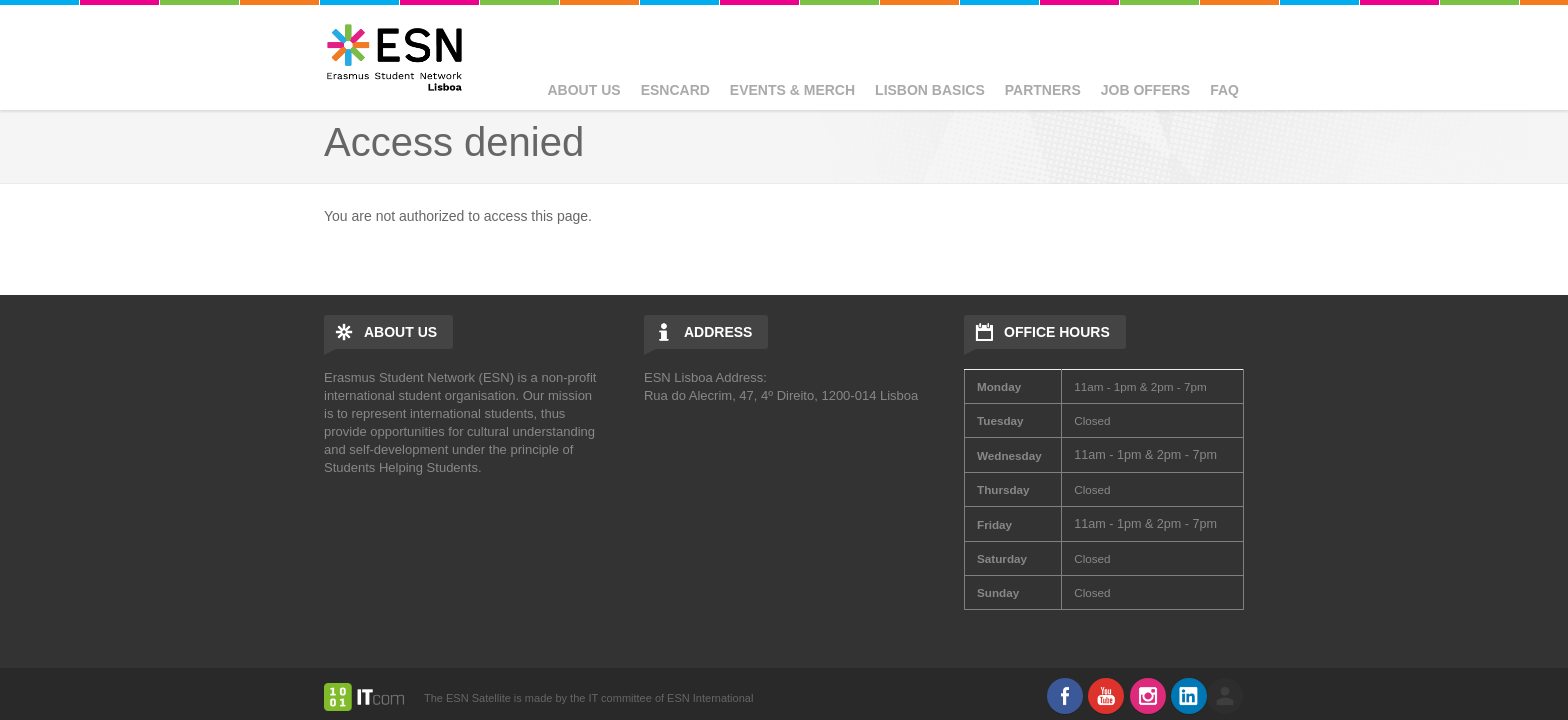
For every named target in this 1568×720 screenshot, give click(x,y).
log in (1225, 696)
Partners (1043, 90)
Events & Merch (792, 90)
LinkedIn (1189, 696)
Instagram (1148, 696)
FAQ (1224, 90)
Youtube (1106, 696)
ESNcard (675, 90)
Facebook (1065, 696)
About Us (584, 90)
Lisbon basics (930, 90)
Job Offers (1145, 90)
